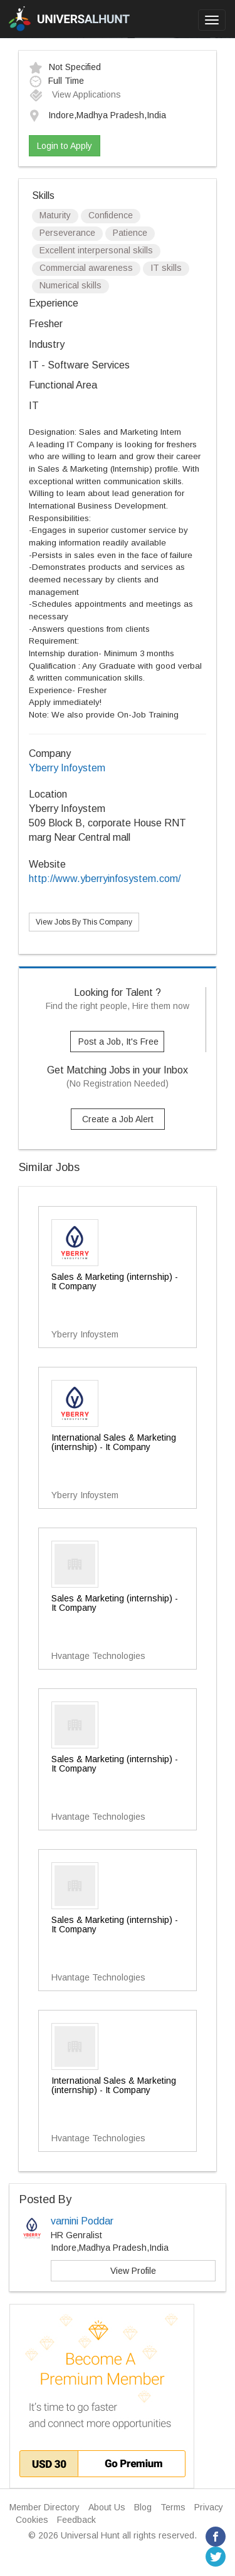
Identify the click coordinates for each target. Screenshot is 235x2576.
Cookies (32, 2520)
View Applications (75, 94)
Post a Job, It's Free (118, 1042)
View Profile (133, 2271)
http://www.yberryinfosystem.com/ (104, 878)
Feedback (76, 2520)
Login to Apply (64, 146)
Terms (172, 2507)
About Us (106, 2507)
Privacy (208, 2507)
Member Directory (44, 2507)
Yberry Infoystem (67, 768)
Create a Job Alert (118, 1119)
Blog (143, 2507)
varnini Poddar (82, 2221)
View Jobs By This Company (84, 922)
